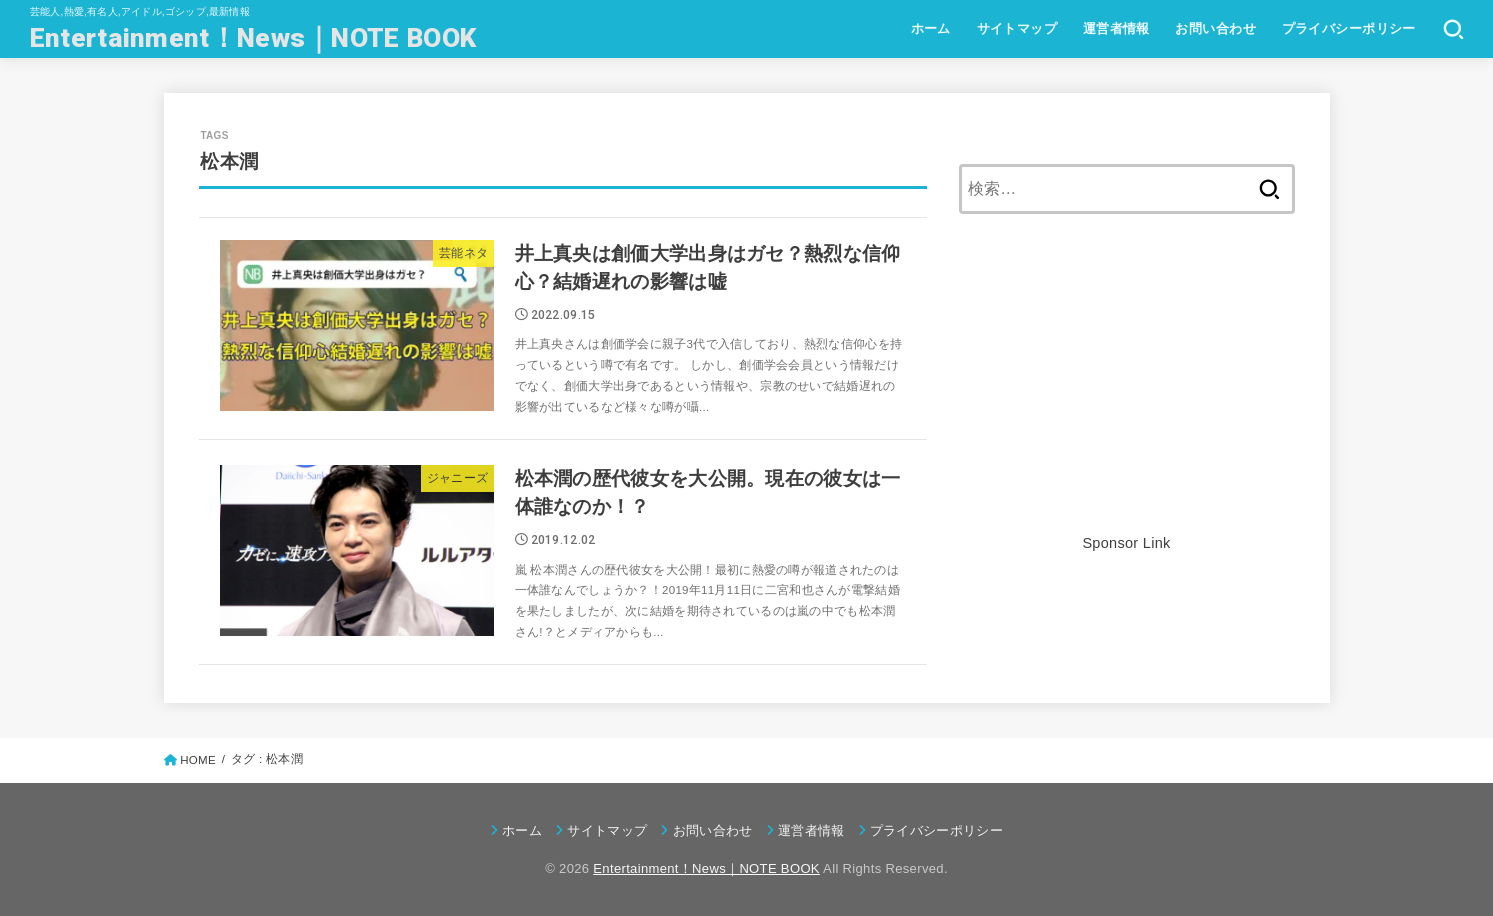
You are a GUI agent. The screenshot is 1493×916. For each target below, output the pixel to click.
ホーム (931, 28)
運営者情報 (1116, 28)
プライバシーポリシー (1349, 28)
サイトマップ (1017, 28)
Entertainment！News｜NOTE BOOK (253, 37)
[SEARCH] (1453, 29)
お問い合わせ (1215, 28)
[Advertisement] (1127, 390)
